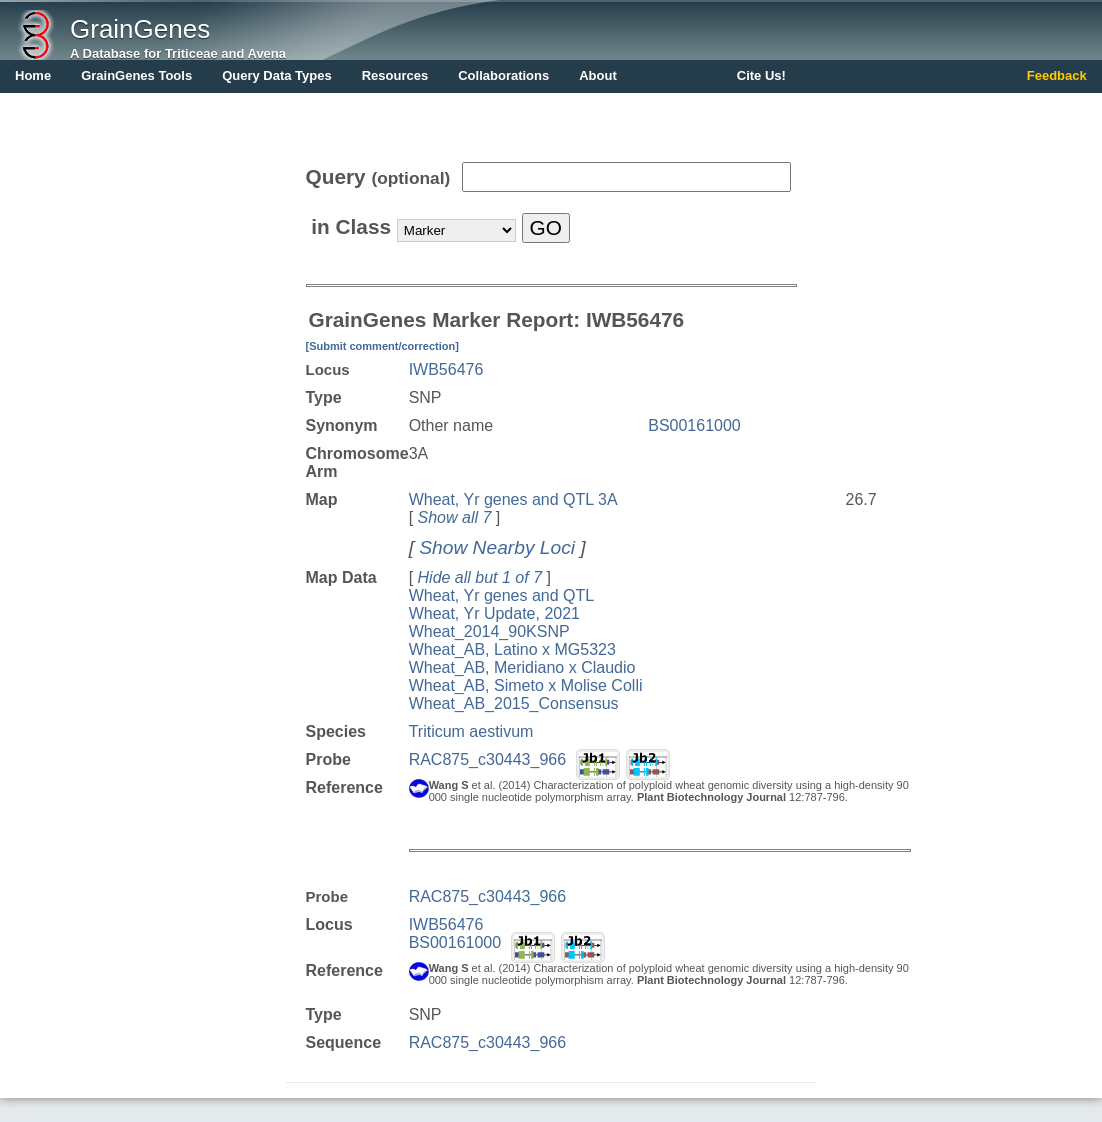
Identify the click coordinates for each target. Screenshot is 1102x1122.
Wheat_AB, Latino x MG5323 (512, 649)
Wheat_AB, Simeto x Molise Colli (526, 685)
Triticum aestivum (471, 731)
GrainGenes (140, 29)
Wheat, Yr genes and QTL (502, 595)
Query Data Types (277, 75)
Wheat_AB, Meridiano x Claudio (522, 667)
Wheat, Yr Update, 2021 (494, 613)
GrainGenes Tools (136, 75)
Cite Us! (761, 75)
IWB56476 (446, 369)
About (598, 75)
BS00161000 (694, 425)
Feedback (1057, 75)
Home (33, 75)
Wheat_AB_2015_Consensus (514, 703)
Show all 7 (455, 517)
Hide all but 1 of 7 (480, 577)
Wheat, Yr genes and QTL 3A (513, 499)
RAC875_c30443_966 (487, 759)
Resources (395, 75)
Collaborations (503, 75)
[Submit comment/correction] (382, 346)
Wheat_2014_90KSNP (489, 631)
